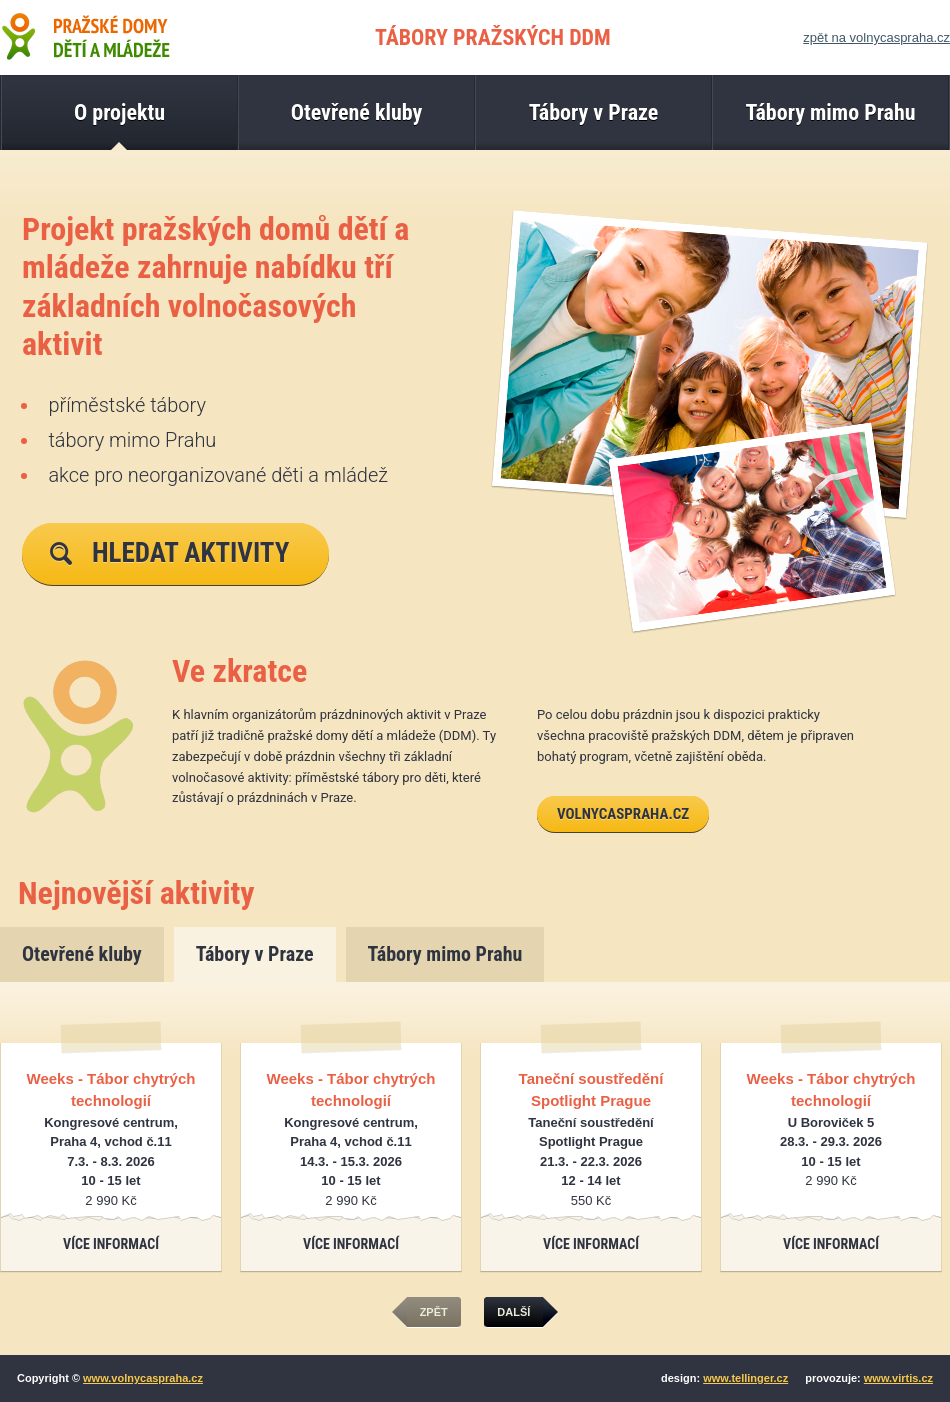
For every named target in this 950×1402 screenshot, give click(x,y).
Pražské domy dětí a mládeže (85, 35)
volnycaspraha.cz (623, 814)
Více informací (111, 1244)
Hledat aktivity (169, 553)
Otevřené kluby (82, 954)
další (520, 1312)
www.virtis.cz (898, 1378)
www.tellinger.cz (745, 1378)
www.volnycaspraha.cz (143, 1378)
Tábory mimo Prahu (445, 954)
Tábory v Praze (255, 954)
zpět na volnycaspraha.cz (876, 37)
